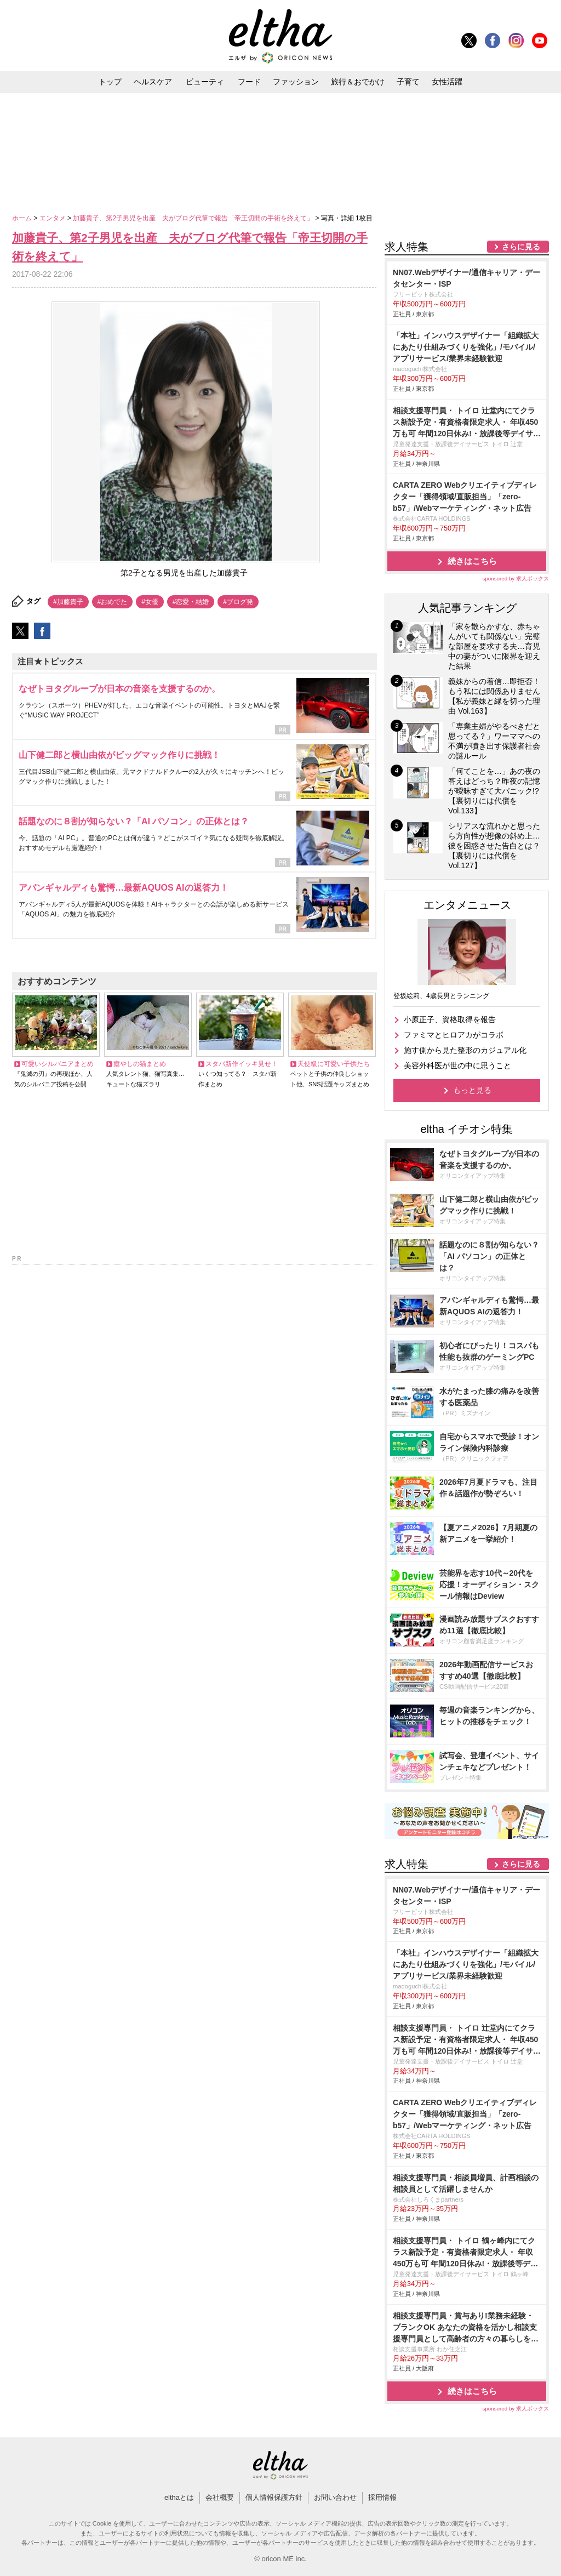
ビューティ (205, 81)
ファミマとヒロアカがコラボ (453, 1034)
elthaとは (179, 2497)
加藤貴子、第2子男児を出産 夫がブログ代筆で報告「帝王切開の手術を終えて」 (194, 218)
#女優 (149, 602)
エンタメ (53, 218)
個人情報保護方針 (273, 2497)
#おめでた (113, 602)
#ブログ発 (238, 602)
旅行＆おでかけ (358, 81)
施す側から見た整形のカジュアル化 (465, 1050)
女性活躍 (447, 81)
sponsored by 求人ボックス (515, 578)
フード (249, 81)
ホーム (22, 218)
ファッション (296, 81)
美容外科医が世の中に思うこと (457, 1065)
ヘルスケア (153, 81)
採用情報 (382, 2497)
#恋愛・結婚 (191, 602)
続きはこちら (472, 561)
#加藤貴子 (68, 602)
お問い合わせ (335, 2497)
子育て (408, 81)
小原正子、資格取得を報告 (450, 1019)
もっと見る (472, 1090)
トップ (110, 81)
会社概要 (219, 2497)
